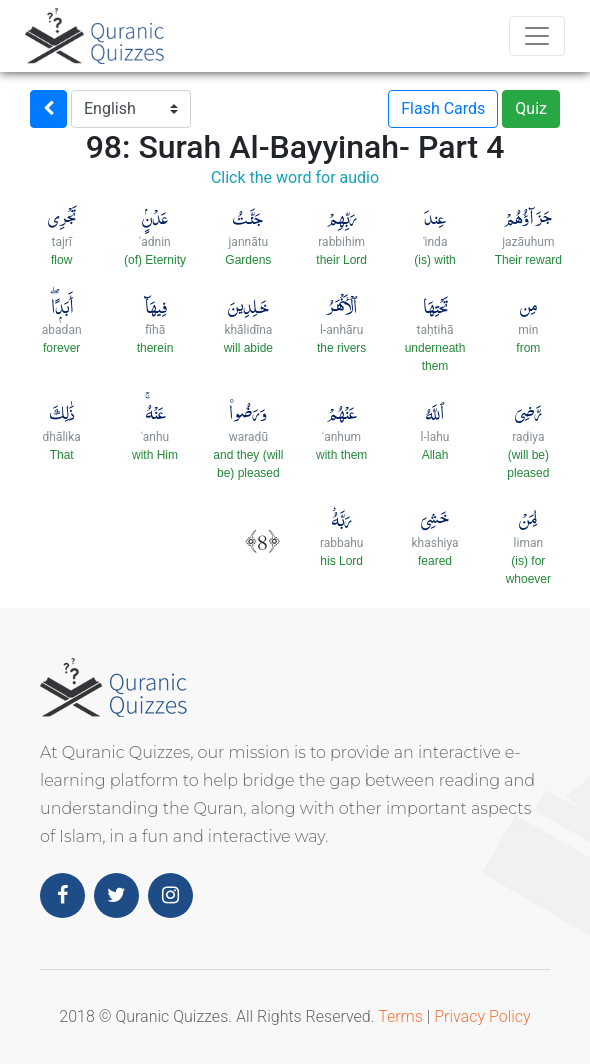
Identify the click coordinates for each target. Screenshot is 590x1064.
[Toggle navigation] (537, 36)
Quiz (531, 108)
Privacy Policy (482, 1016)
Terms (400, 1016)
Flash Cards (443, 108)
